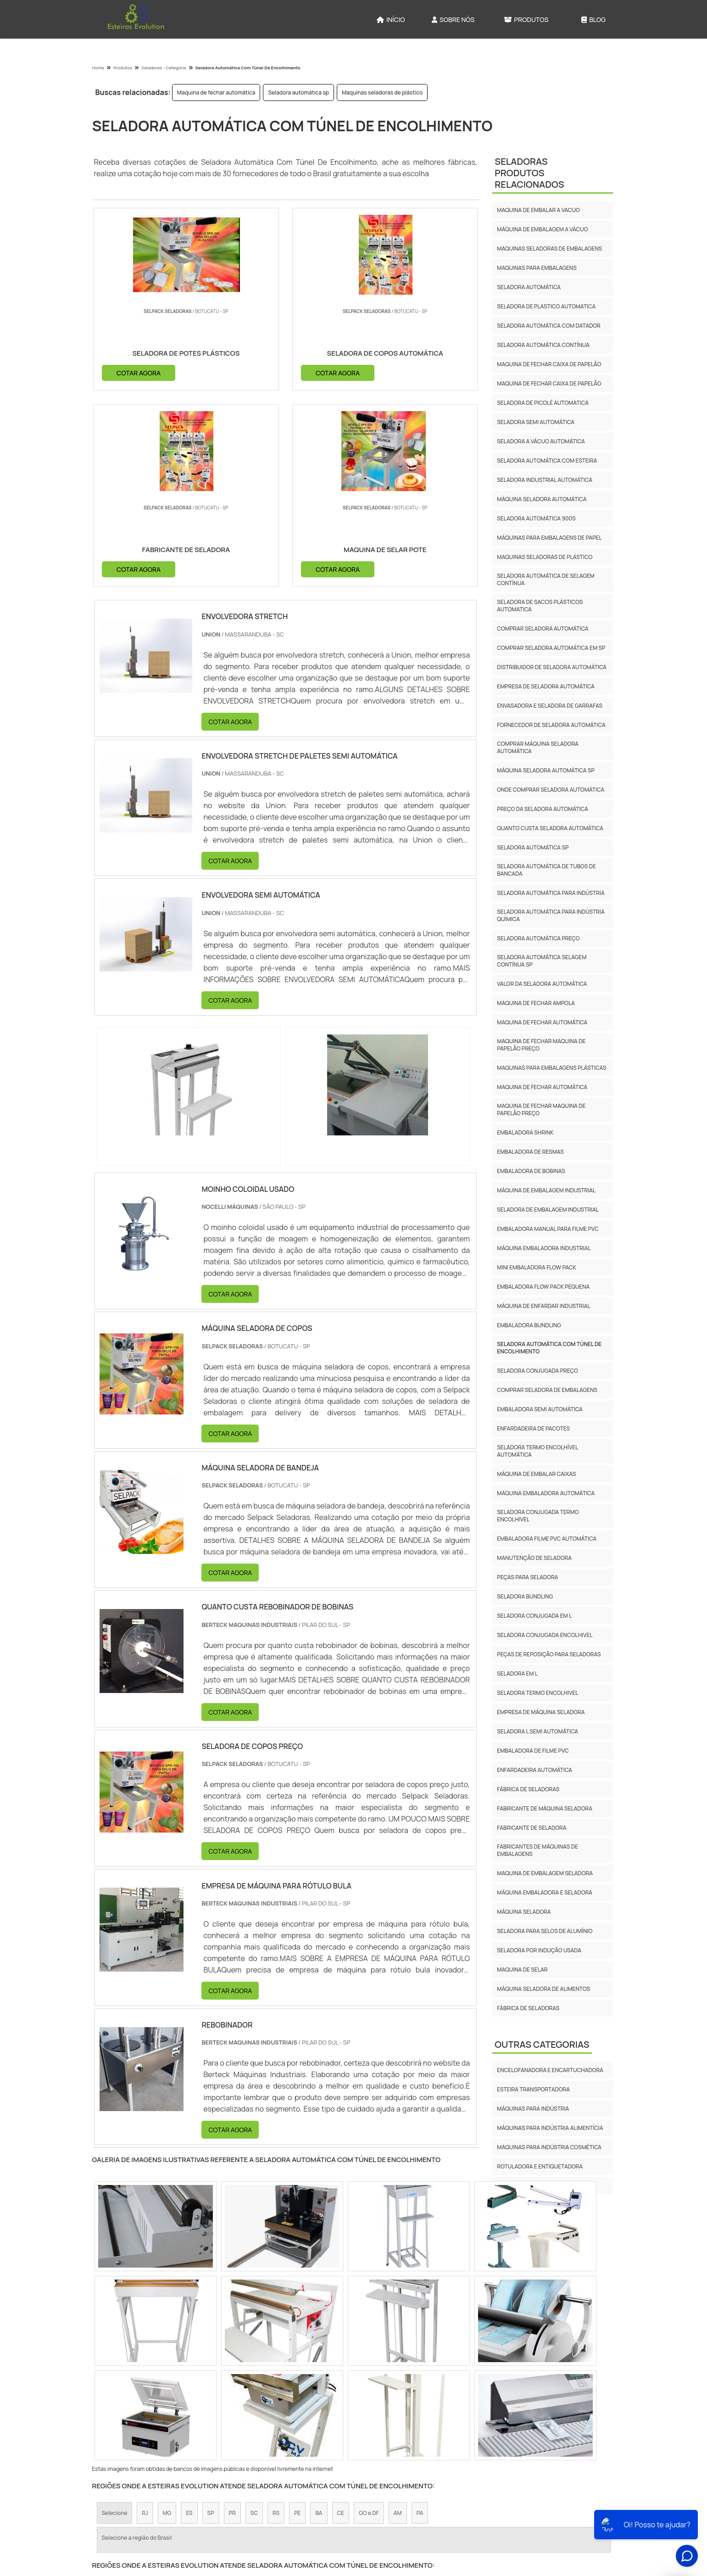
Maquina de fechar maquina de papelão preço (541, 1044)
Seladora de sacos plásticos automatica (540, 605)
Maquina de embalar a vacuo (538, 210)
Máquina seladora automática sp (546, 770)
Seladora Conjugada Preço (537, 1371)
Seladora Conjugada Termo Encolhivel (538, 1515)
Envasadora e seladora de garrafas (549, 706)
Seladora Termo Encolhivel (537, 1693)
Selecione (115, 2319)
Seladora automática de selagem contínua (545, 579)
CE (341, 2319)
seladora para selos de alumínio (544, 1931)
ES (189, 2319)
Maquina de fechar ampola (536, 1003)
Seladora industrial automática (544, 480)
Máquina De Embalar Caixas (536, 1474)
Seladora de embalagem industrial (548, 1209)
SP (210, 2319)
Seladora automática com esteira (547, 460)
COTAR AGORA (139, 372)
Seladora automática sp (298, 92)
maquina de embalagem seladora (545, 1873)
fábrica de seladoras (528, 1789)
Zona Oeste (213, 2398)
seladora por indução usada (539, 1950)
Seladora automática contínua (543, 345)
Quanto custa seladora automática (550, 828)
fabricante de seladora (531, 1828)
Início (391, 19)
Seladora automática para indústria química (550, 915)
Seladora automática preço (538, 938)
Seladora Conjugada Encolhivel (544, 1635)
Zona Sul (254, 2398)
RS (276, 2319)
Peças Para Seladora (527, 1577)
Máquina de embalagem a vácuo (542, 229)
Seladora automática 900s (536, 518)
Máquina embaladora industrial (543, 1248)
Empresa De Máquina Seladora (541, 1712)
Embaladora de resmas (530, 1152)
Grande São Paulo (345, 2398)
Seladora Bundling (525, 1596)
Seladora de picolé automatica (543, 403)
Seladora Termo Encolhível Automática (537, 1450)
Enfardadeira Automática (534, 1770)
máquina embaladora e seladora (544, 1892)
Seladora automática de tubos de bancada (546, 869)
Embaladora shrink (525, 1132)
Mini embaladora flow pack (536, 1267)
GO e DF (369, 2319)
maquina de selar (522, 1969)
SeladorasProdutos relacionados (529, 172)
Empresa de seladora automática (546, 686)
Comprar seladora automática (542, 628)
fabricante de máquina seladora (544, 1808)
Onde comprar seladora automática (550, 789)
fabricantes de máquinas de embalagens (537, 1850)
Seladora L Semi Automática (537, 1731)
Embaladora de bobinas (531, 1171)
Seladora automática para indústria (550, 893)
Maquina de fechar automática (216, 92)
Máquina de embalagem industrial (546, 1190)
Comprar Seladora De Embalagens (547, 1390)
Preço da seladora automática (542, 809)
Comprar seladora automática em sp (551, 648)
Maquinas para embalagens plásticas (551, 1068)
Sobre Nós (453, 19)
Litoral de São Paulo (408, 2398)
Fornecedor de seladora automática (551, 725)
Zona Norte (169, 2398)
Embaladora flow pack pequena (543, 1287)
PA (420, 2319)
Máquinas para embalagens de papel (549, 538)
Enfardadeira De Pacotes (533, 1428)
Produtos (526, 19)
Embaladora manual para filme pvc (548, 1229)
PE (297, 2319)
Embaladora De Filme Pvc (532, 1751)
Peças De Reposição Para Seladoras (549, 1654)
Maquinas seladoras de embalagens (549, 248)
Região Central (121, 2398)
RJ (145, 2319)
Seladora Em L (517, 1673)
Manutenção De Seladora (534, 1558)
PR (232, 2319)
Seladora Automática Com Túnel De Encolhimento (549, 1347)
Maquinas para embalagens (536, 268)
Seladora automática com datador (549, 326)
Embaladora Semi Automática (540, 1409)
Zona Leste (294, 2398)
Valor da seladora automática (542, 984)
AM (398, 2319)
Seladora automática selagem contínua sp (541, 960)
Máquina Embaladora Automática (546, 1493)
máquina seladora (524, 1912)
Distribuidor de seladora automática (552, 667)
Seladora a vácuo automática (541, 441)
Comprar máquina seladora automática (538, 747)
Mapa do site (588, 2500)
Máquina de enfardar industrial (543, 1306)
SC (254, 2319)
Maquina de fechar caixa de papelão (549, 364)
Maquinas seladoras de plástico (382, 92)
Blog (593, 19)
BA (318, 2319)
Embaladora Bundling (529, 1325)
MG (167, 2319)
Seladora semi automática (535, 422)
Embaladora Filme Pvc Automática (546, 1538)
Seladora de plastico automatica (546, 306)
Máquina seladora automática (541, 499)
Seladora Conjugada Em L (534, 1616)
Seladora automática (529, 287)
